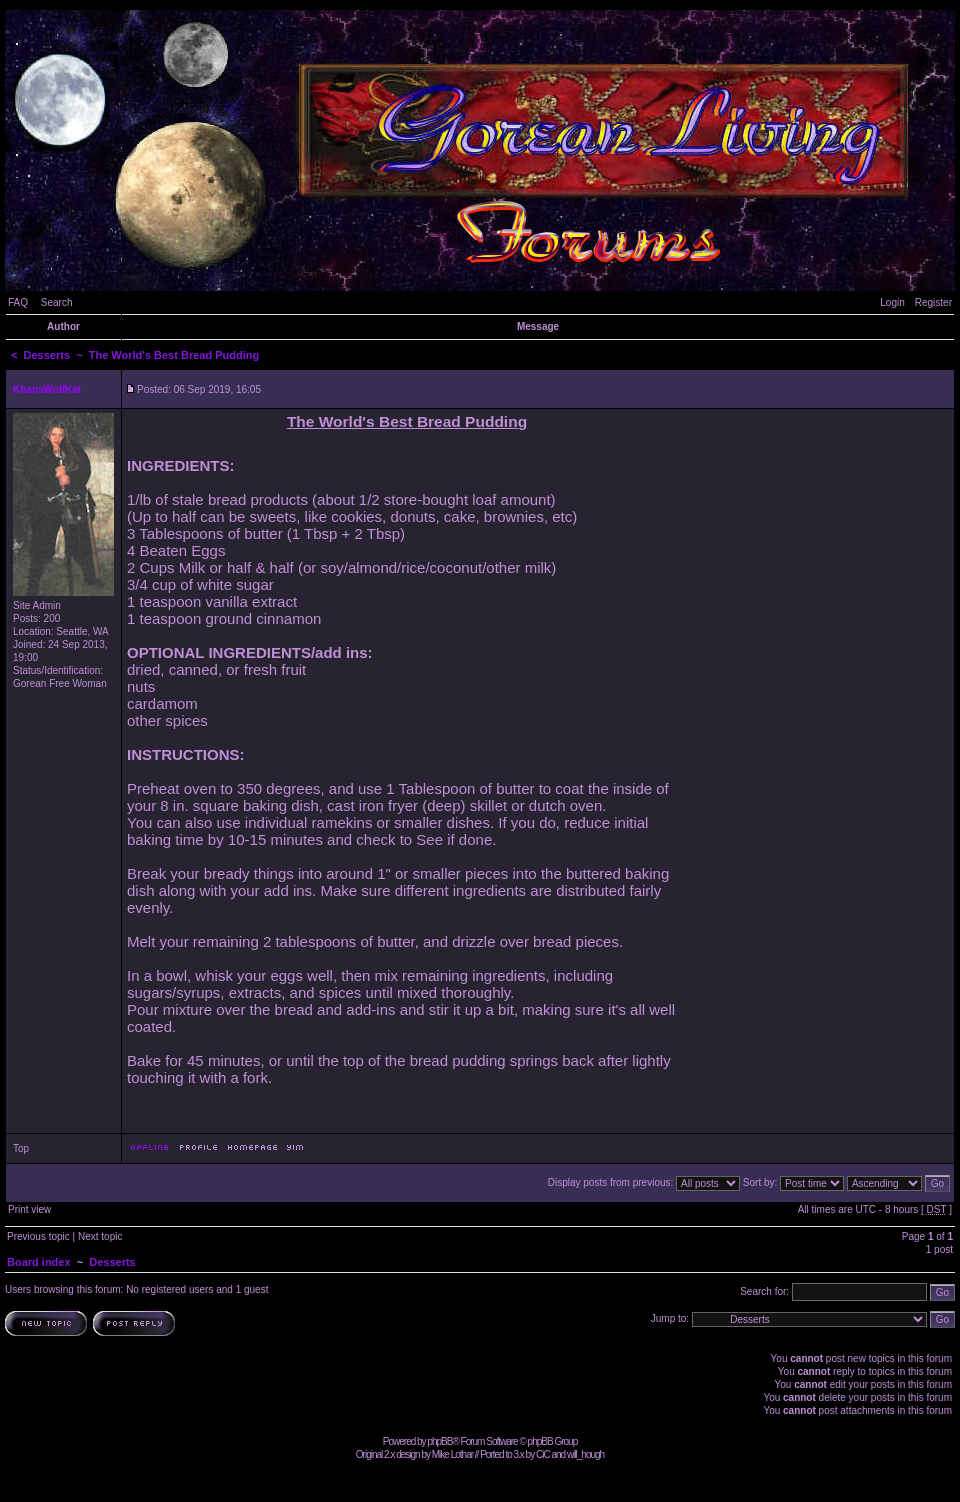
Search (57, 302)
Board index (39, 1262)
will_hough (585, 1454)
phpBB (439, 1441)
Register (933, 302)
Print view (29, 1209)
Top (21, 1148)
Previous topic (38, 1236)
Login (892, 302)
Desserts (47, 355)
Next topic (100, 1236)
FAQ (18, 302)
